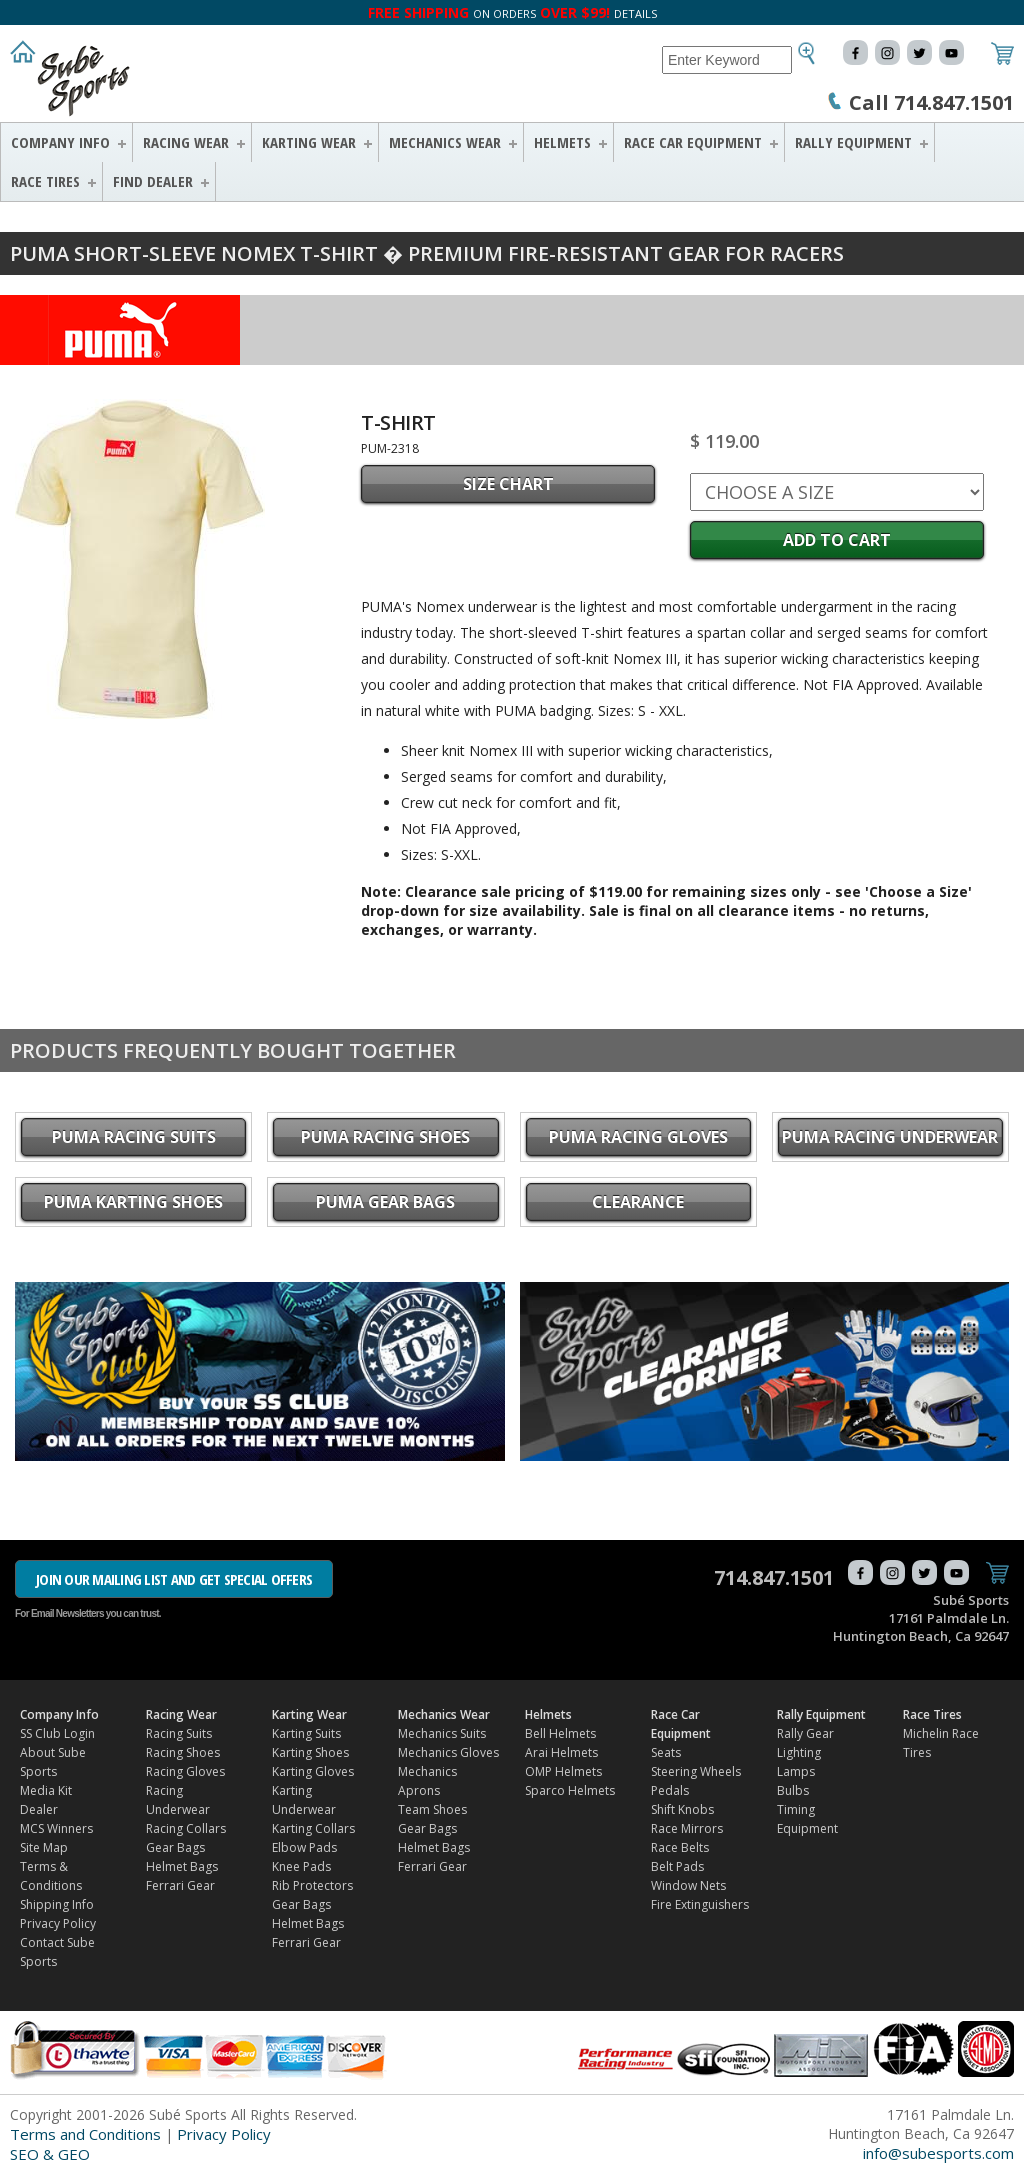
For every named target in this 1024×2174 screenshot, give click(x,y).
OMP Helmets (563, 1771)
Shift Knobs (682, 1809)
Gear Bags (175, 1847)
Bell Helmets (560, 1733)
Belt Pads (677, 1866)
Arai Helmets (561, 1752)
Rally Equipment (853, 142)
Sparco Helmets (570, 1790)
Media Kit (46, 1790)
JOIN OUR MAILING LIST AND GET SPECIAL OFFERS (174, 1579)
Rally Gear (805, 1733)
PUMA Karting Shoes (133, 1202)
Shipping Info (57, 1904)
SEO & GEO (50, 2154)
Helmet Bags (182, 1866)
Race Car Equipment (693, 142)
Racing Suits (179, 1733)
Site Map (44, 1847)
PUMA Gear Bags (385, 1202)
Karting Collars (313, 1828)
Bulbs (793, 1790)
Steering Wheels (696, 1771)
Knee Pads (301, 1866)
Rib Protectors (312, 1885)
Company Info (60, 142)
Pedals (670, 1790)
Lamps (796, 1771)
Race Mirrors (687, 1828)
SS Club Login (57, 1733)
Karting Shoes (310, 1752)
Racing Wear (186, 142)
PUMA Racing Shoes (385, 1137)
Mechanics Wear (445, 142)
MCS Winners (56, 1828)
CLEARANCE (638, 1202)
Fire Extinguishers (700, 1904)
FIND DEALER (153, 181)
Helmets (562, 142)
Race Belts (680, 1847)
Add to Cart (837, 540)
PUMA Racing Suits (134, 1137)
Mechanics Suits (442, 1733)
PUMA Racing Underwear (890, 1137)
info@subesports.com (938, 2153)
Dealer (39, 1809)
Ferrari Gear (180, 1885)
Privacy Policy (58, 1923)
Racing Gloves (185, 1771)
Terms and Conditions (85, 2134)
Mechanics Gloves (448, 1752)
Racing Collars (186, 1828)
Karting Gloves (313, 1771)
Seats (666, 1752)
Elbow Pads (304, 1847)
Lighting (799, 1752)
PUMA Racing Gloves (638, 1137)
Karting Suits (306, 1733)
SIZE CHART (508, 484)
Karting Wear (309, 142)
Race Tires (45, 181)
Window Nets (688, 1885)
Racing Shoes (183, 1752)
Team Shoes (432, 1809)
